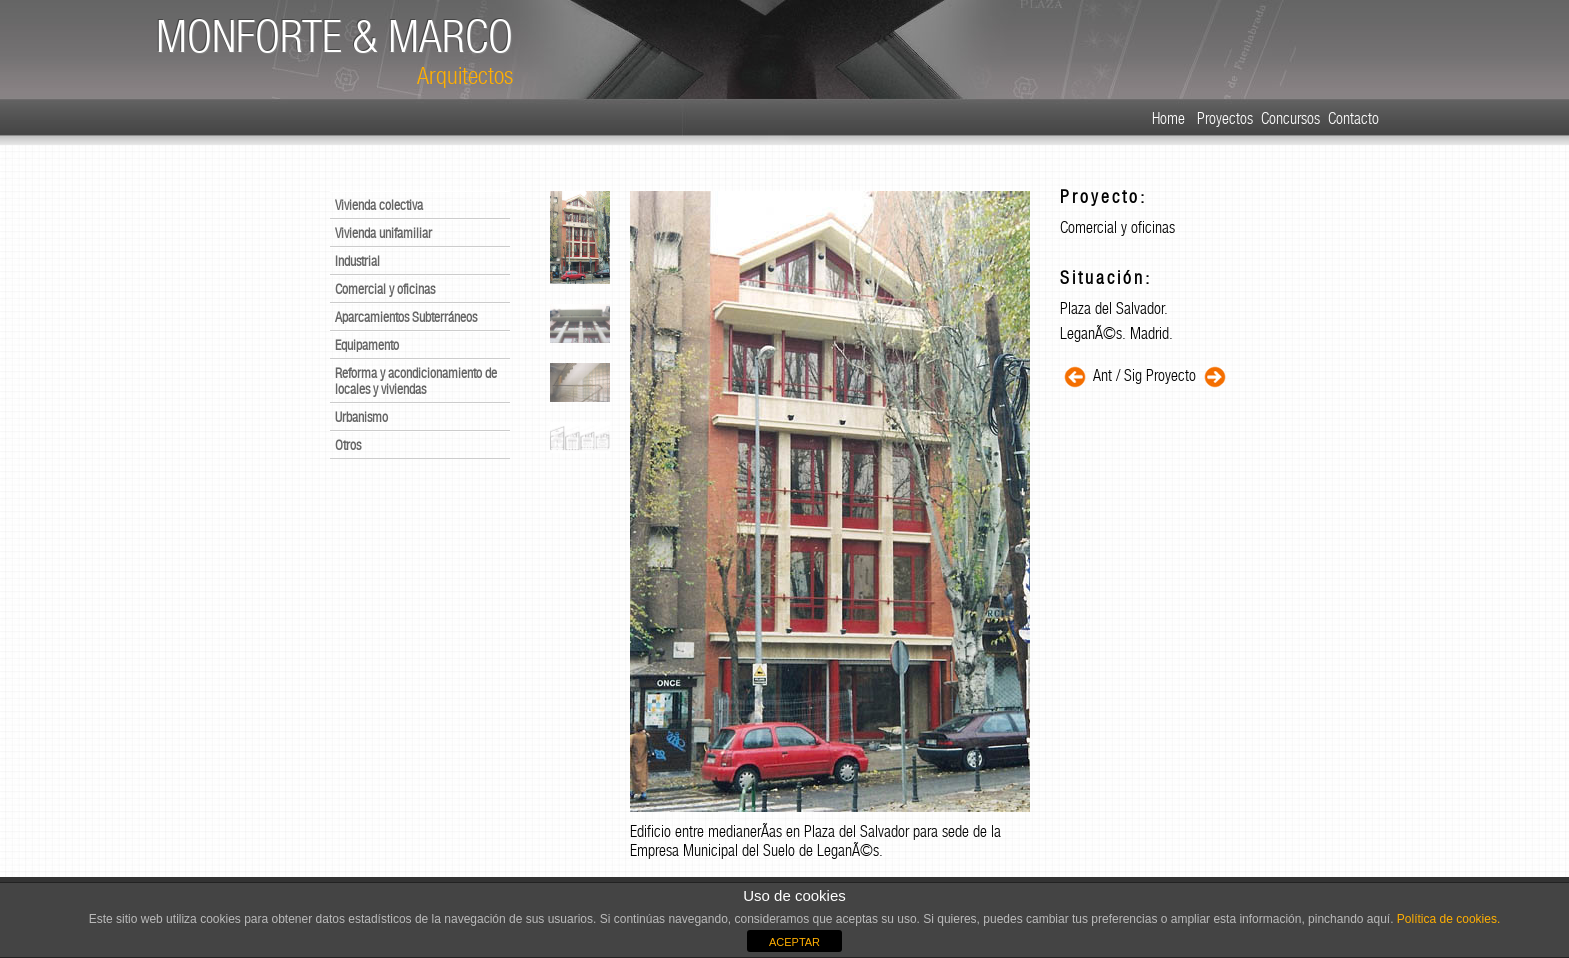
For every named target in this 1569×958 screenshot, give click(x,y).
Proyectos (1225, 118)
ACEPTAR (794, 942)
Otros (348, 445)
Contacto (1353, 118)
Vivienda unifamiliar (383, 233)
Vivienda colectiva (379, 205)
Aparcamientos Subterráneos (406, 317)
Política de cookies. (1447, 919)
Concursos (1290, 118)
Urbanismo (361, 417)
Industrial (357, 261)
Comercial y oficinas (385, 289)
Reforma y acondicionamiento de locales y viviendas (416, 381)
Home (1168, 118)
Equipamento (367, 345)
